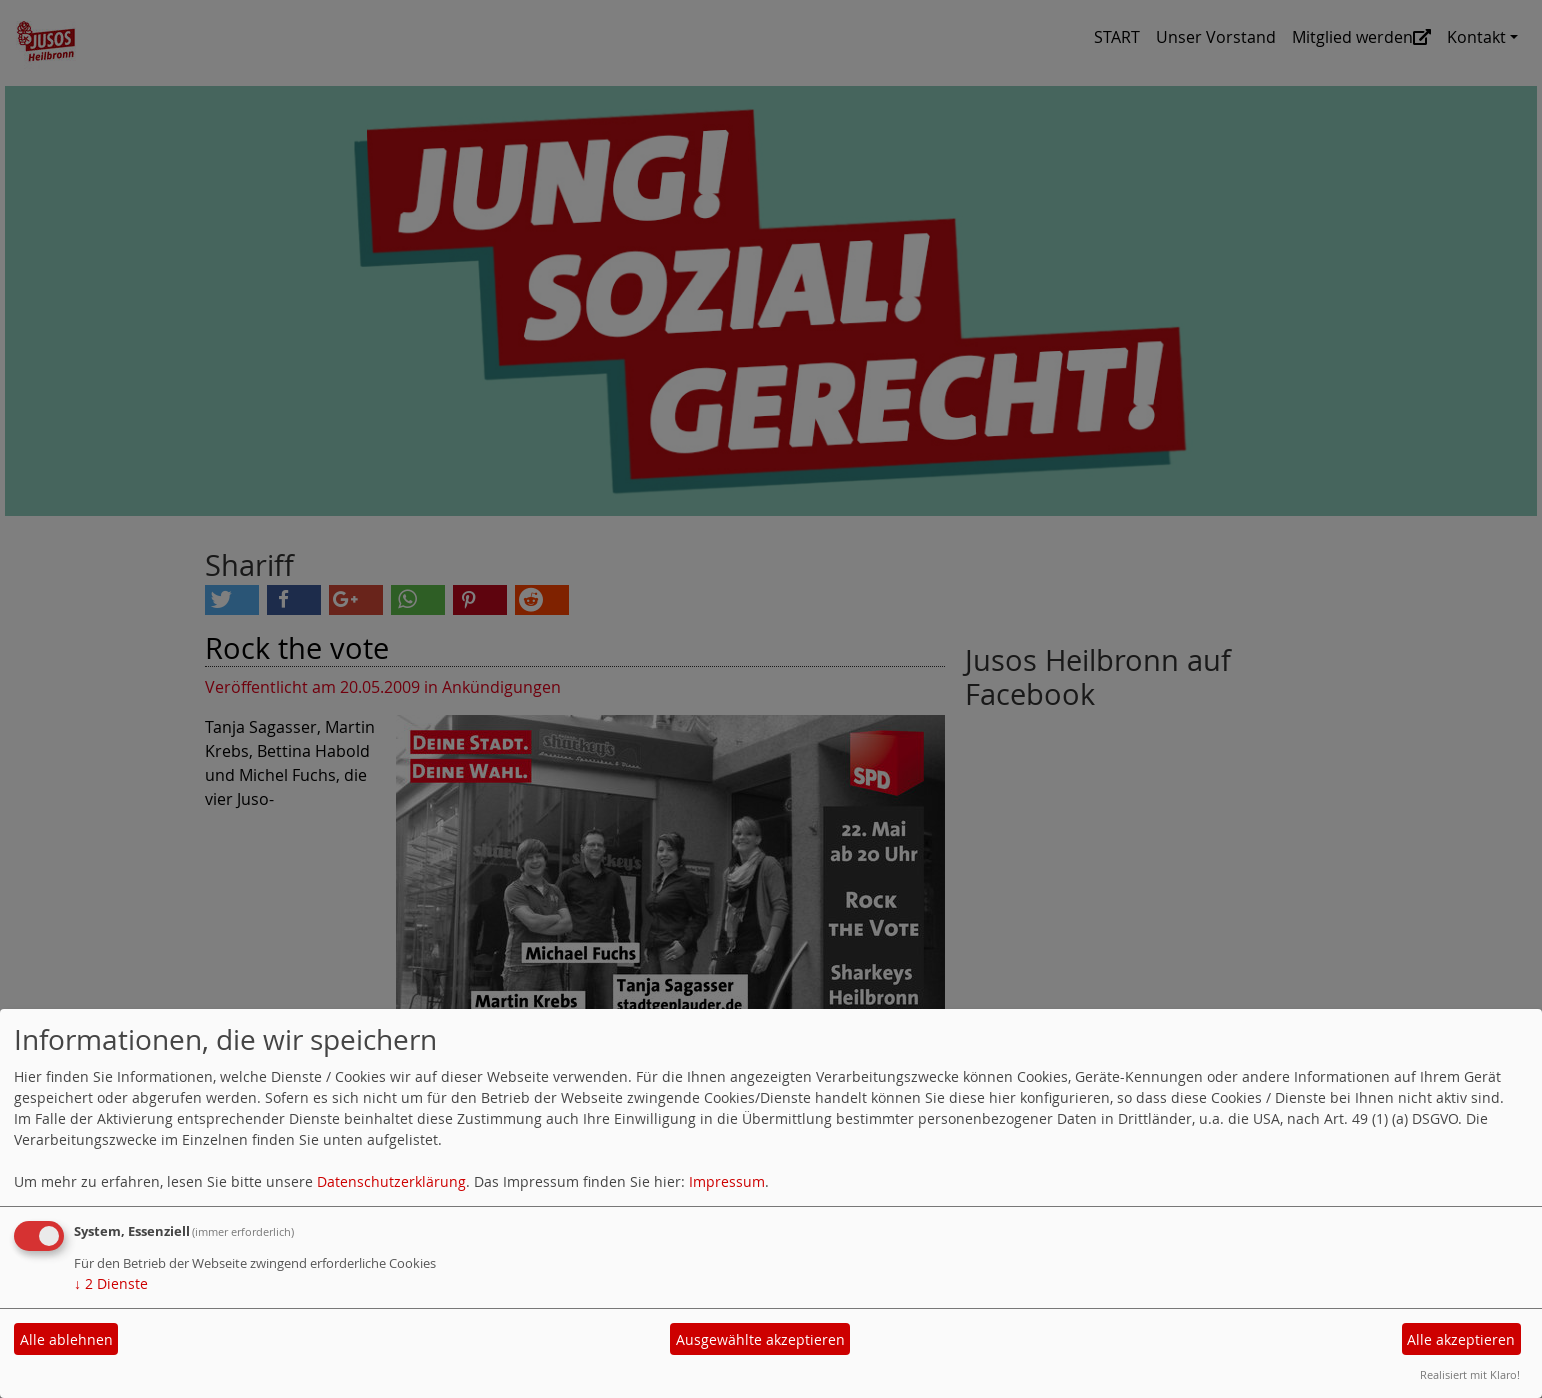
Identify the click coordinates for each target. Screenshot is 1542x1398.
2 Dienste (111, 1283)
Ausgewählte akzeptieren (760, 1339)
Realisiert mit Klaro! (1470, 1374)
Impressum (727, 1181)
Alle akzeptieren (1461, 1339)
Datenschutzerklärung (391, 1181)
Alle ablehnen (66, 1339)
